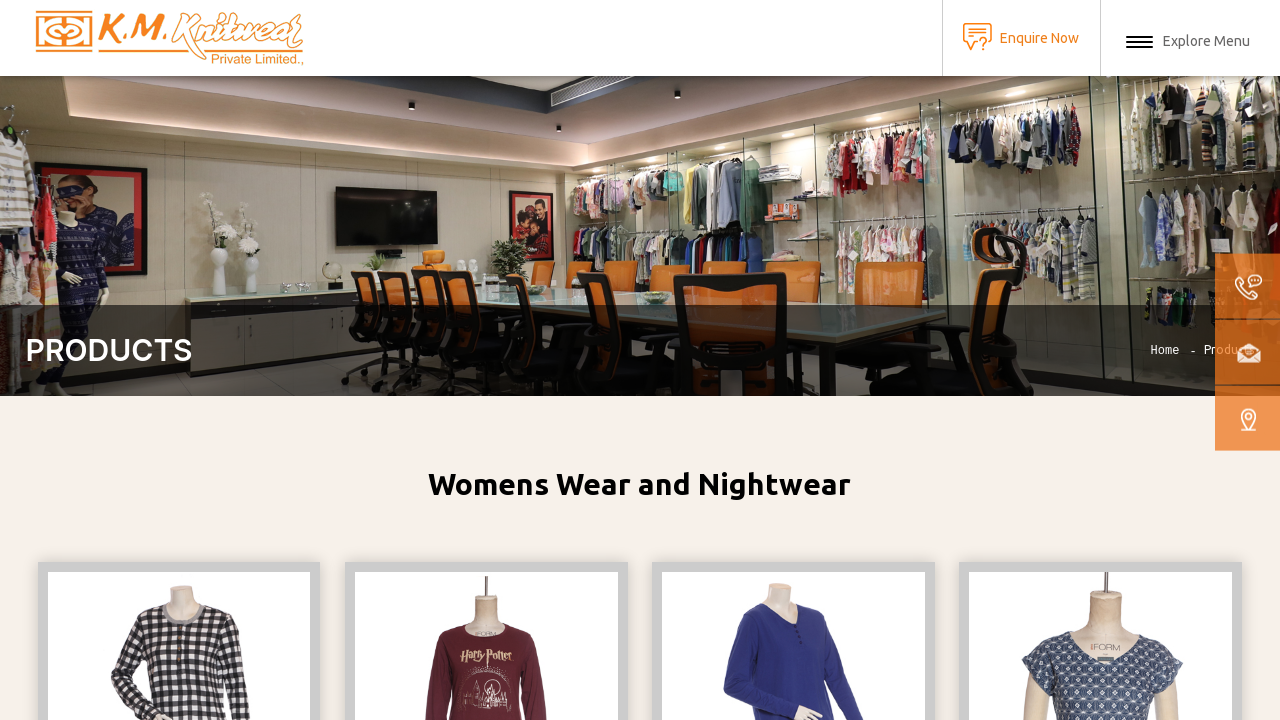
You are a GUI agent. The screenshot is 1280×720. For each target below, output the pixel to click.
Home (1165, 351)
